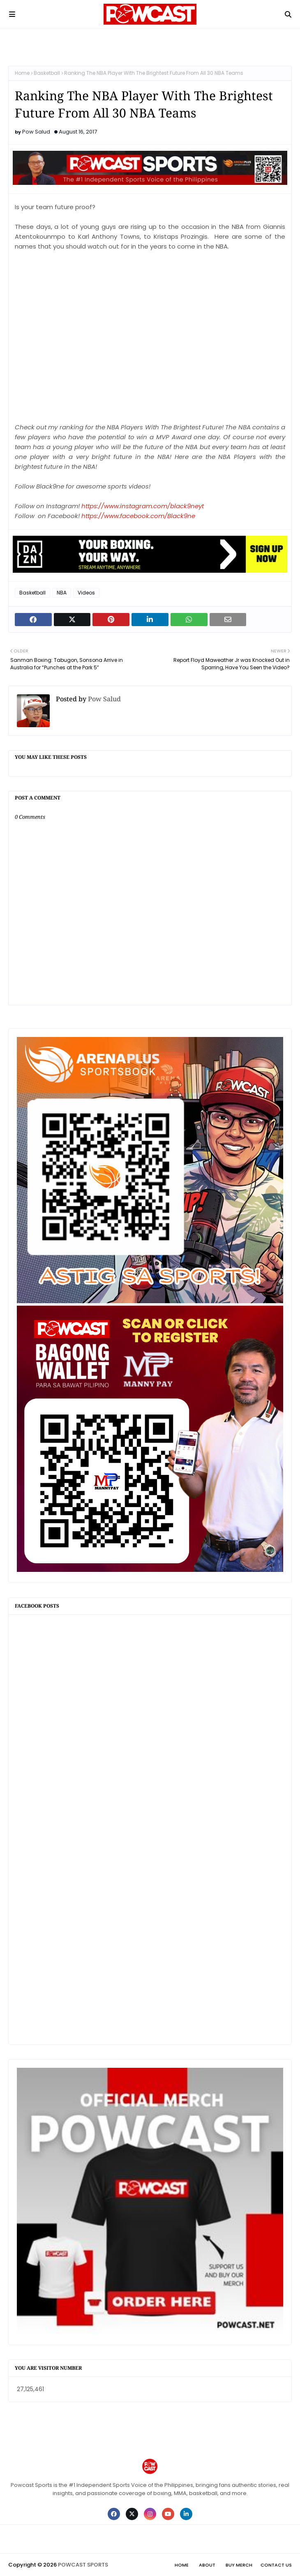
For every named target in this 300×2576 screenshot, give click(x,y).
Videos (86, 592)
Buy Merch (239, 2565)
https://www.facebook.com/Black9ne (138, 516)
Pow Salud (36, 132)
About (207, 2565)
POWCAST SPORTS (83, 2565)
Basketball (47, 72)
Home (22, 72)
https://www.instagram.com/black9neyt (142, 506)
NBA (62, 592)
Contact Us (276, 2565)
